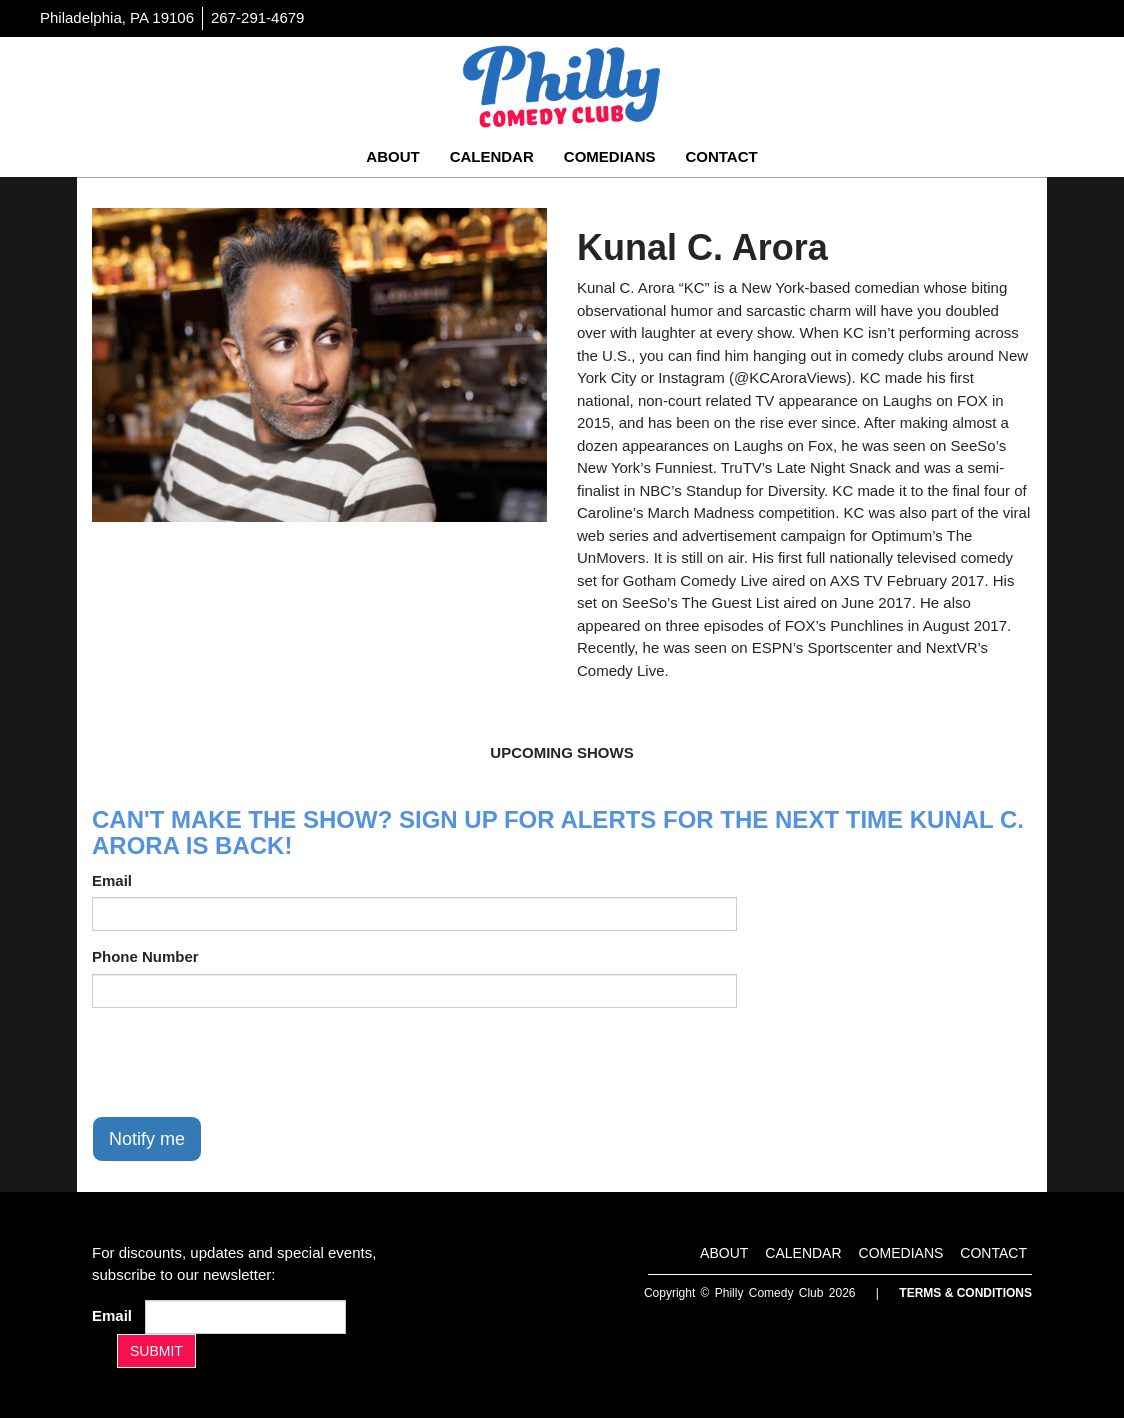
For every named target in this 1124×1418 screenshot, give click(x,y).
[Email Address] (245, 1317)
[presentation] (244, 1062)
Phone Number (145, 956)
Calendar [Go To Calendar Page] (492, 156)
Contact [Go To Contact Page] (721, 156)
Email (112, 880)
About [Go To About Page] (392, 156)
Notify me (147, 1139)
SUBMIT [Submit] (156, 1351)
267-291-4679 (257, 17)
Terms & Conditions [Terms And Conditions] (965, 1293)
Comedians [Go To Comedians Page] (610, 156)
